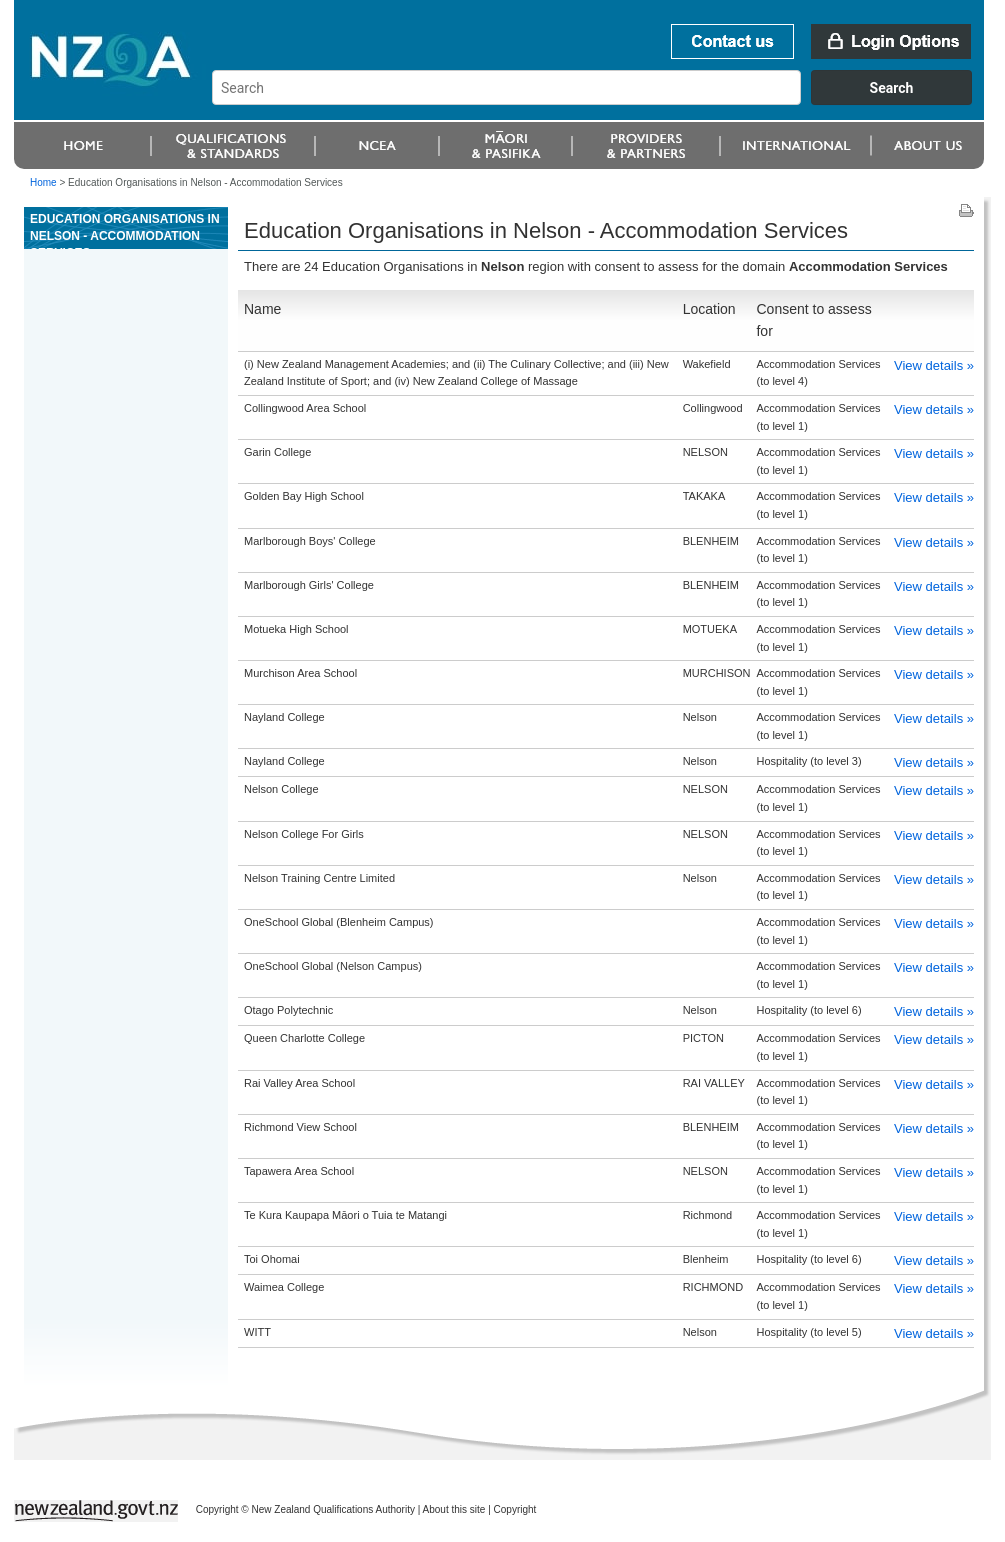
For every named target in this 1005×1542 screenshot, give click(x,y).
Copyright (515, 1509)
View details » (934, 365)
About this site (454, 1509)
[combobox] (601, 100)
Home (43, 182)
